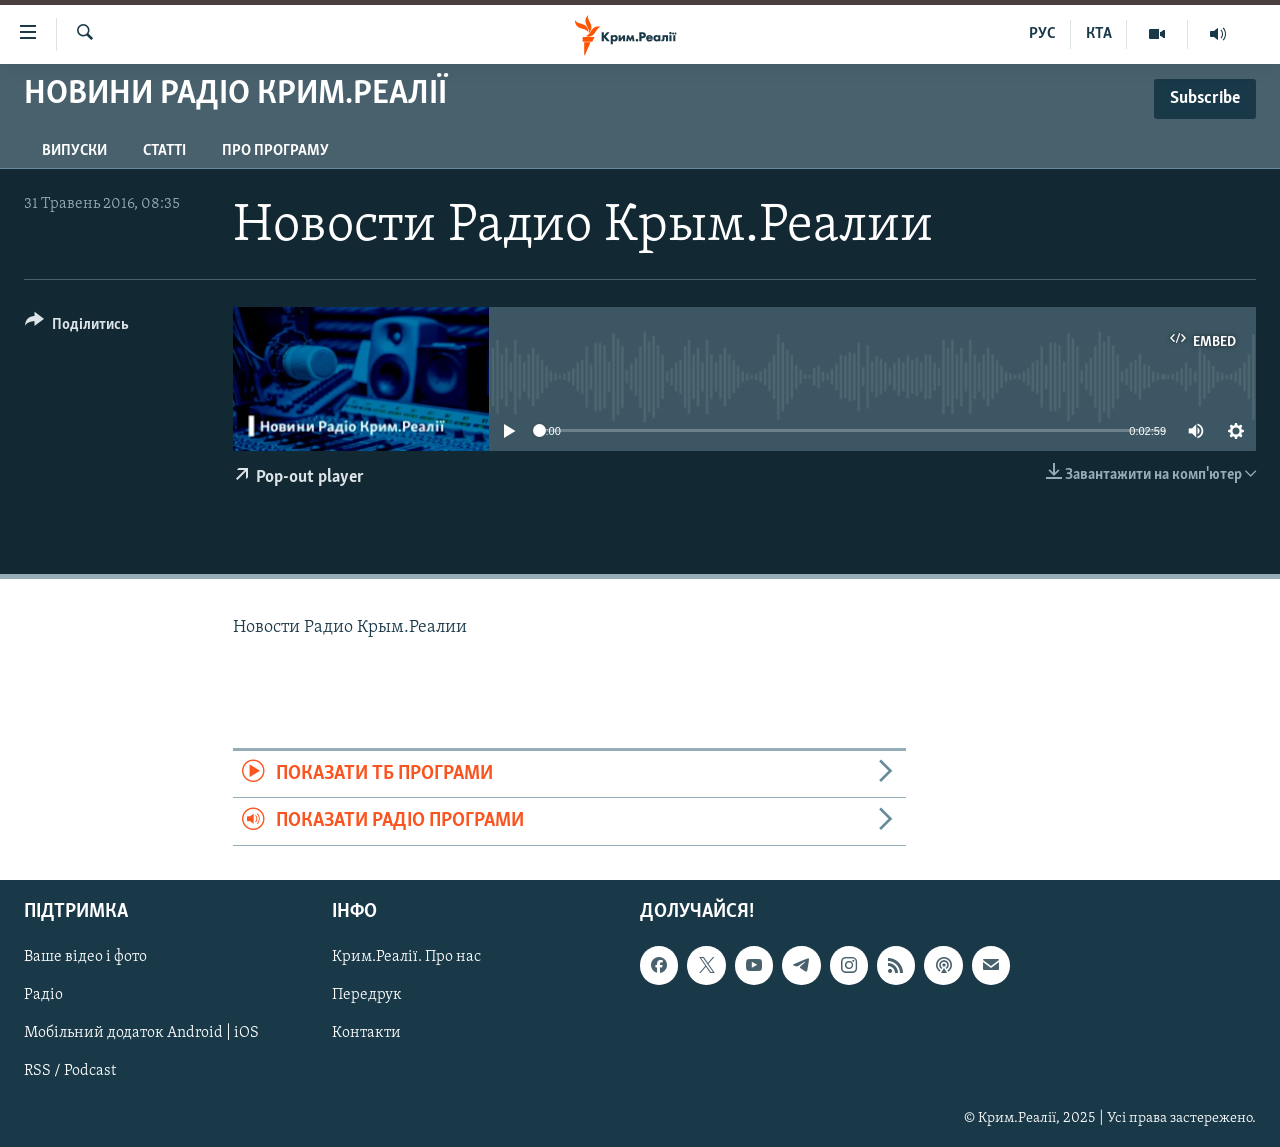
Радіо (43, 995)
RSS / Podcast (70, 1071)
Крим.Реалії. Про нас (406, 957)
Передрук (367, 995)
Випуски (74, 151)
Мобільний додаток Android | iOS (141, 1033)
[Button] (77, 327)
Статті (164, 151)
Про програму (275, 151)
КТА (1099, 34)
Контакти (366, 1033)
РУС (1042, 34)
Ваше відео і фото (85, 957)
